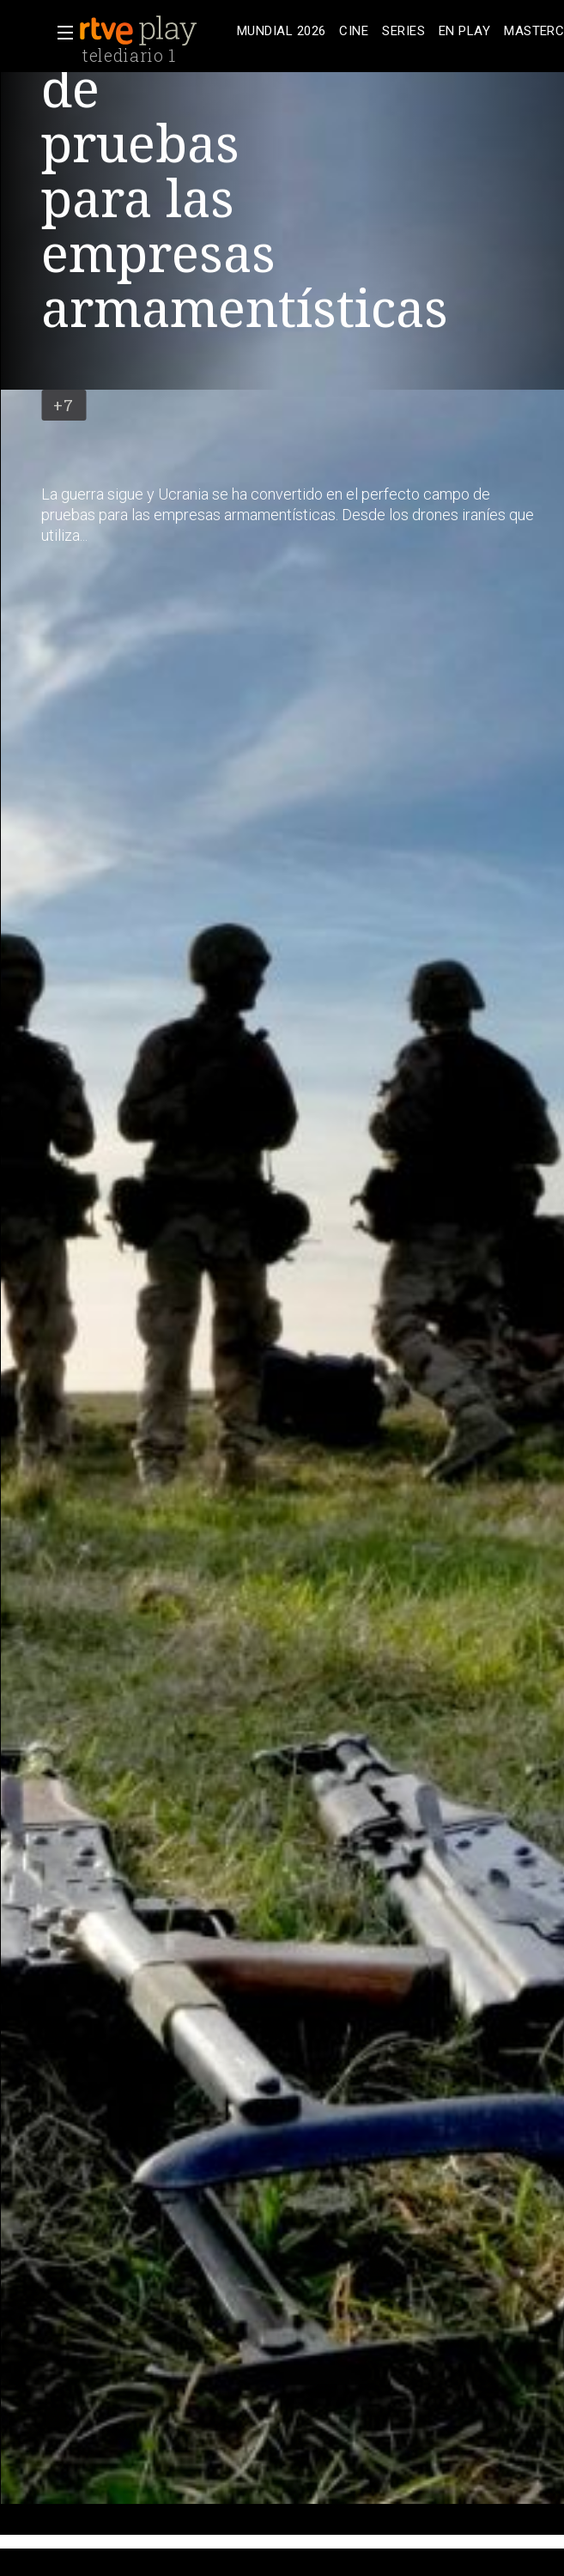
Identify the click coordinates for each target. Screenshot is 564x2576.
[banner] (154, 31)
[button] (60, 33)
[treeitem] (281, 31)
